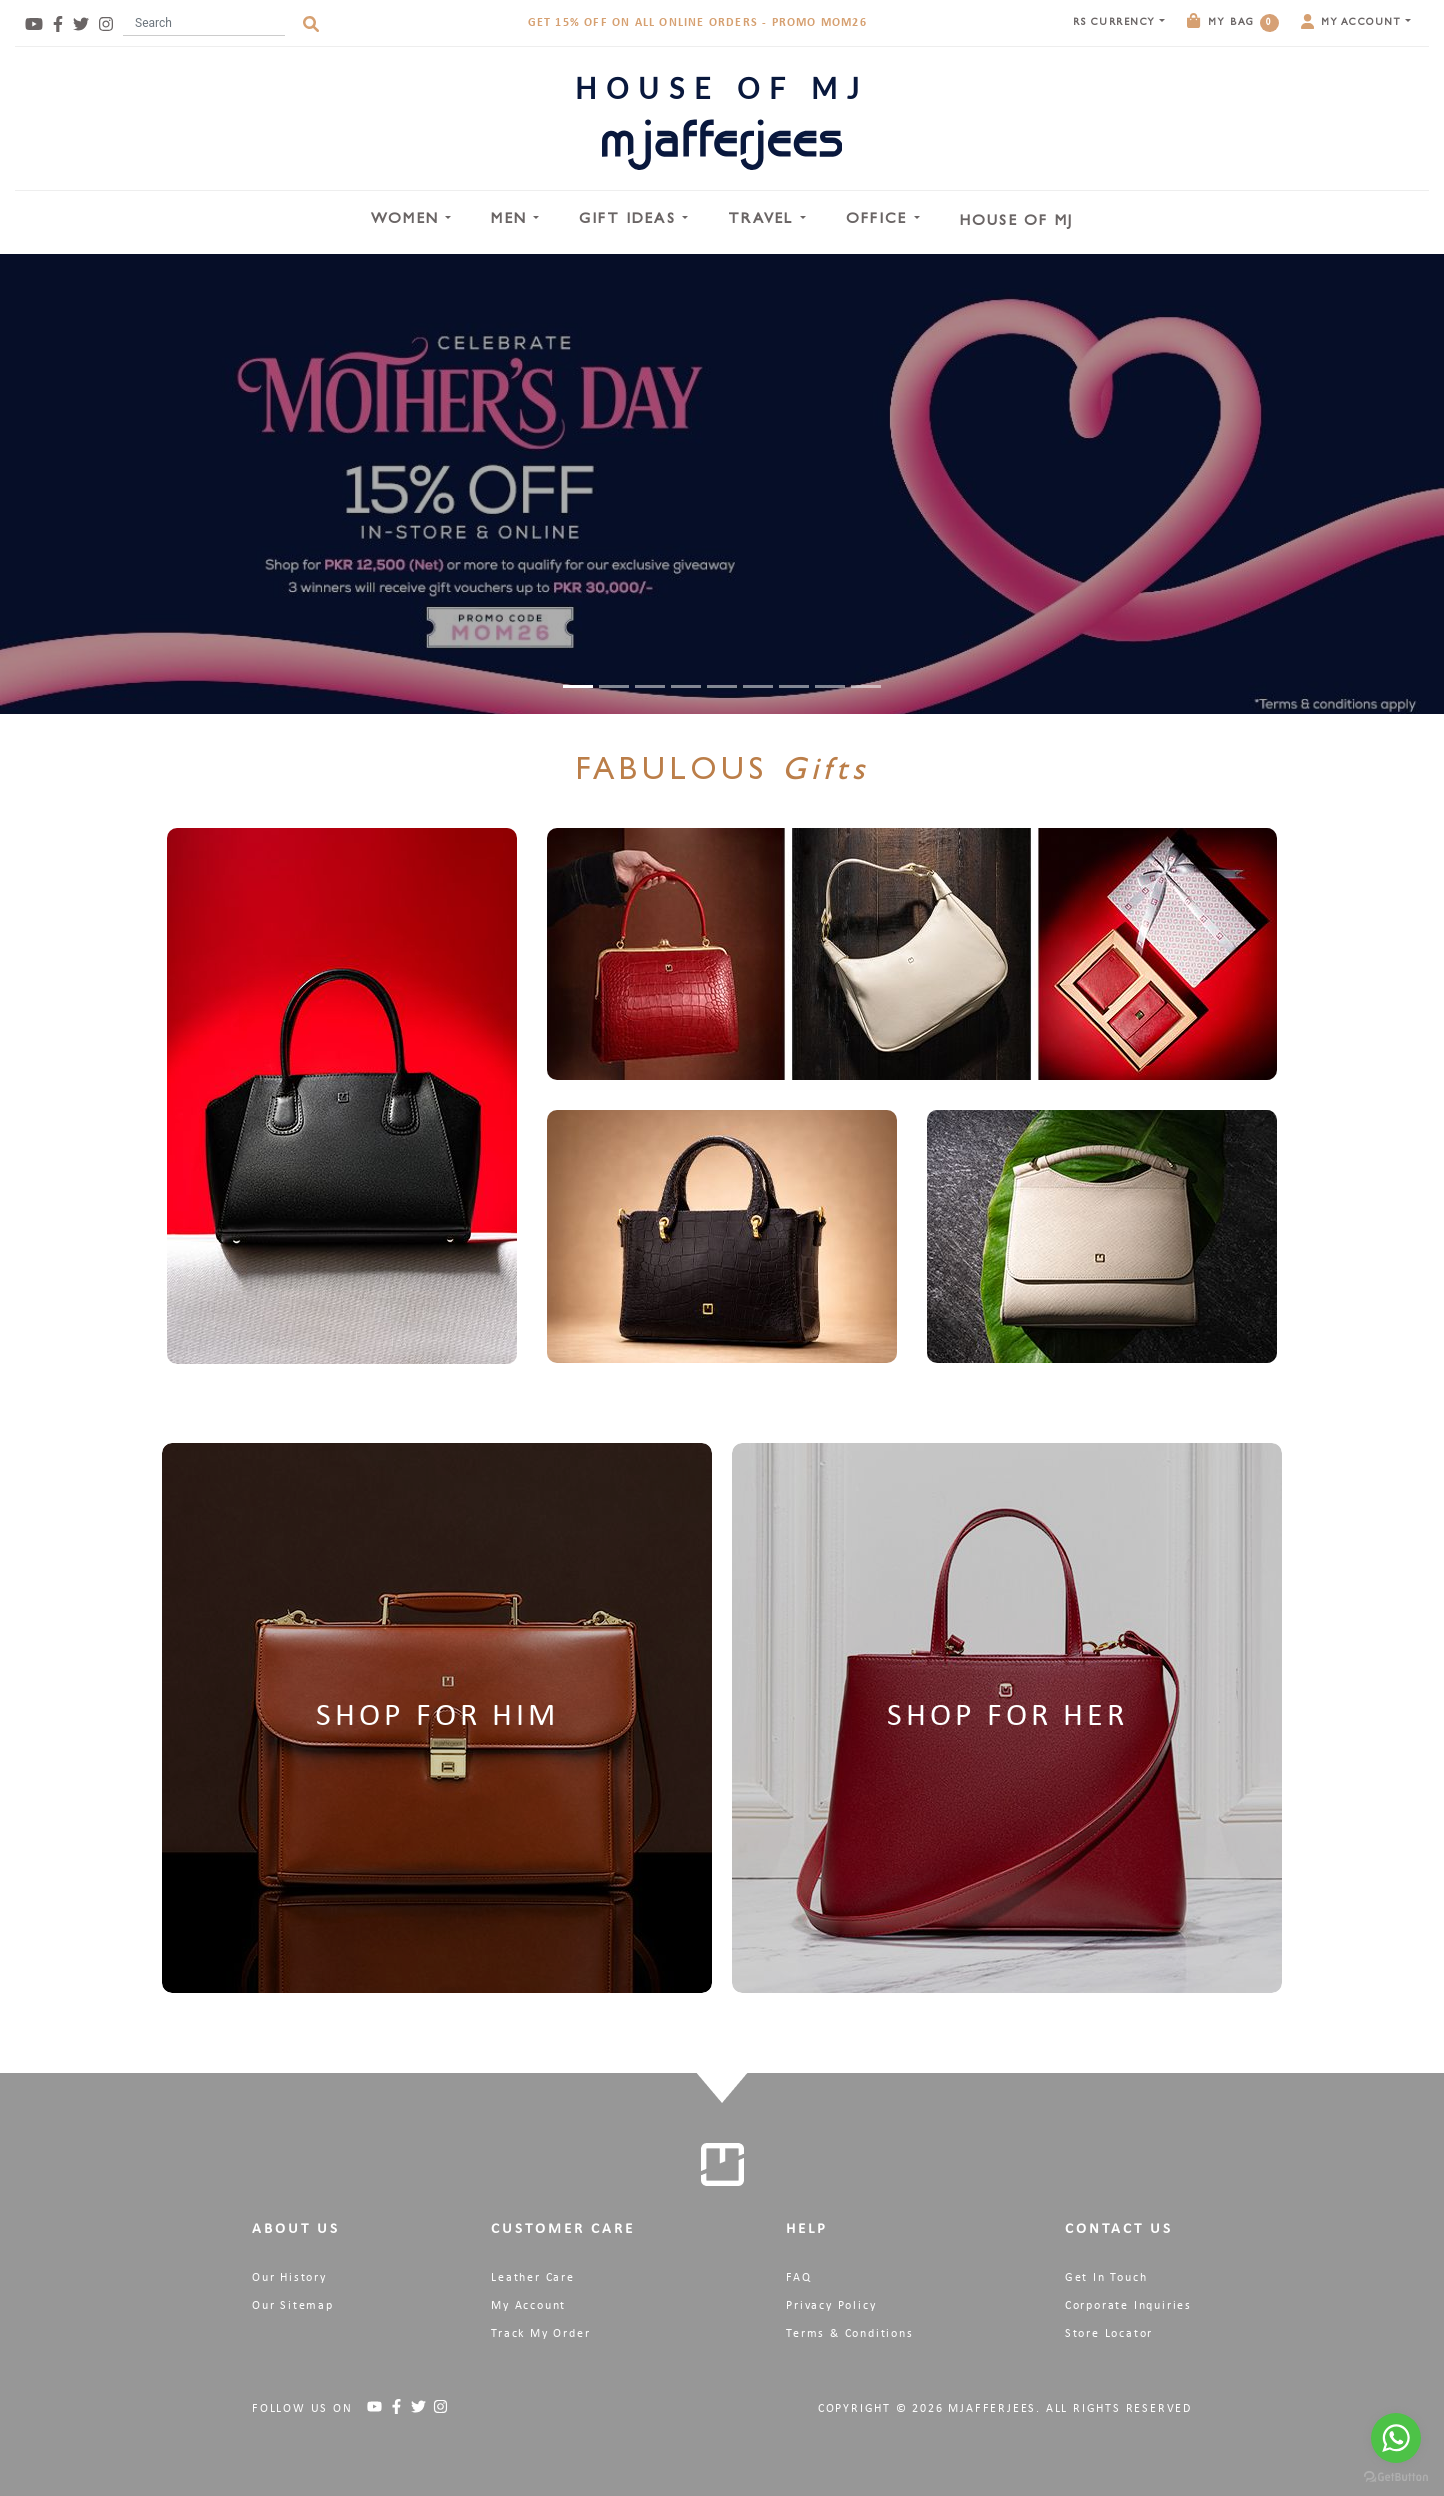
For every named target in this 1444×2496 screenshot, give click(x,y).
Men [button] (512, 220)
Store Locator (1109, 2334)
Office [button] (880, 220)
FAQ (798, 2278)
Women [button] (408, 220)
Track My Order (540, 2334)
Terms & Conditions (849, 2334)
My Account (528, 2306)
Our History (289, 2278)
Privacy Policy (831, 2306)
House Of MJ (1017, 222)
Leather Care (533, 2278)
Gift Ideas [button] (630, 220)
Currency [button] (1116, 23)
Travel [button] (764, 220)
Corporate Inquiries (1128, 2306)
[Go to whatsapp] (1396, 2438)
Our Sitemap (293, 2306)
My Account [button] (1353, 21)
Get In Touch (1106, 2278)
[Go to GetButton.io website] (1396, 2476)
